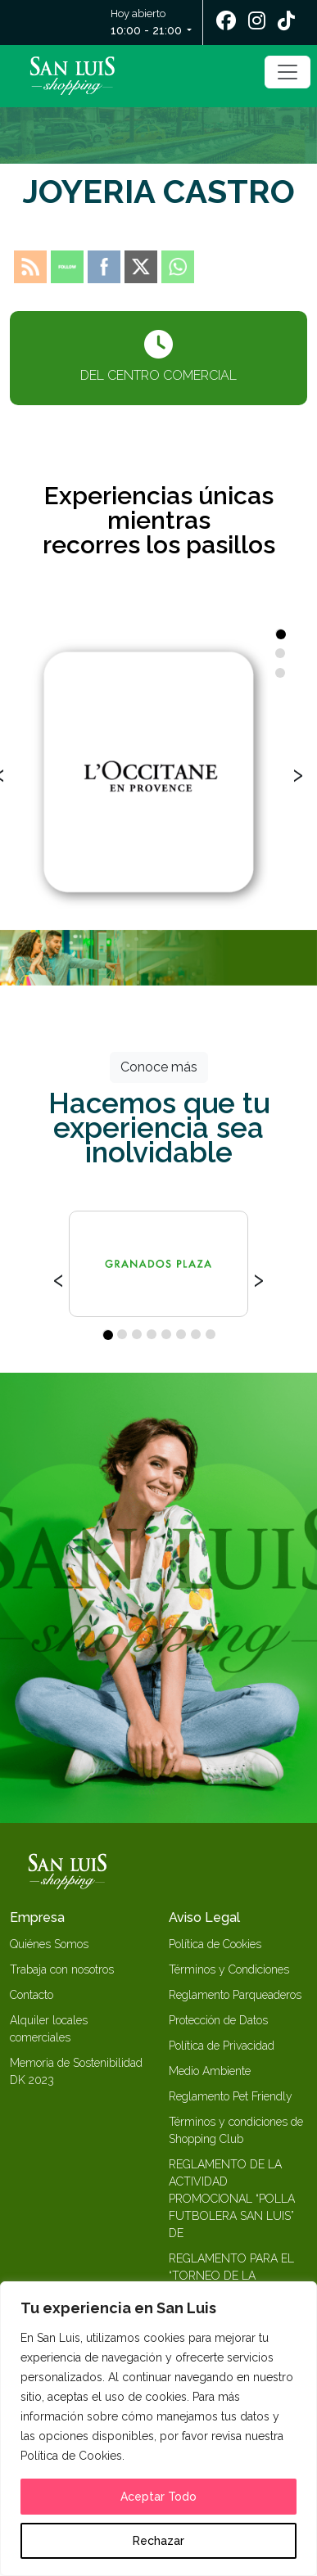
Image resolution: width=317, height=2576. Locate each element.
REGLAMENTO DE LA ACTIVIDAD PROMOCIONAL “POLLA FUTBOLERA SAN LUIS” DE (232, 2199)
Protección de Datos (218, 2020)
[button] (280, 633)
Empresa (37, 1917)
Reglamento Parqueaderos (235, 1994)
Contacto (31, 1994)
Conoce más (158, 1067)
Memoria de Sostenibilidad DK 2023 (76, 2071)
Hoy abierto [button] (147, 23)
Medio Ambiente (210, 2070)
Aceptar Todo (158, 2496)
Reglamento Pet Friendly (230, 2096)
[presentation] (298, 773)
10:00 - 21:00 (146, 30)
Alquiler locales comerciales (49, 2029)
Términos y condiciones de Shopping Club (236, 2130)
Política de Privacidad (221, 2045)
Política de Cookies (215, 1944)
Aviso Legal (204, 1917)
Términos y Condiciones (229, 1969)
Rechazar (158, 2540)
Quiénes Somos (49, 1944)
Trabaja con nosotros (62, 1969)
